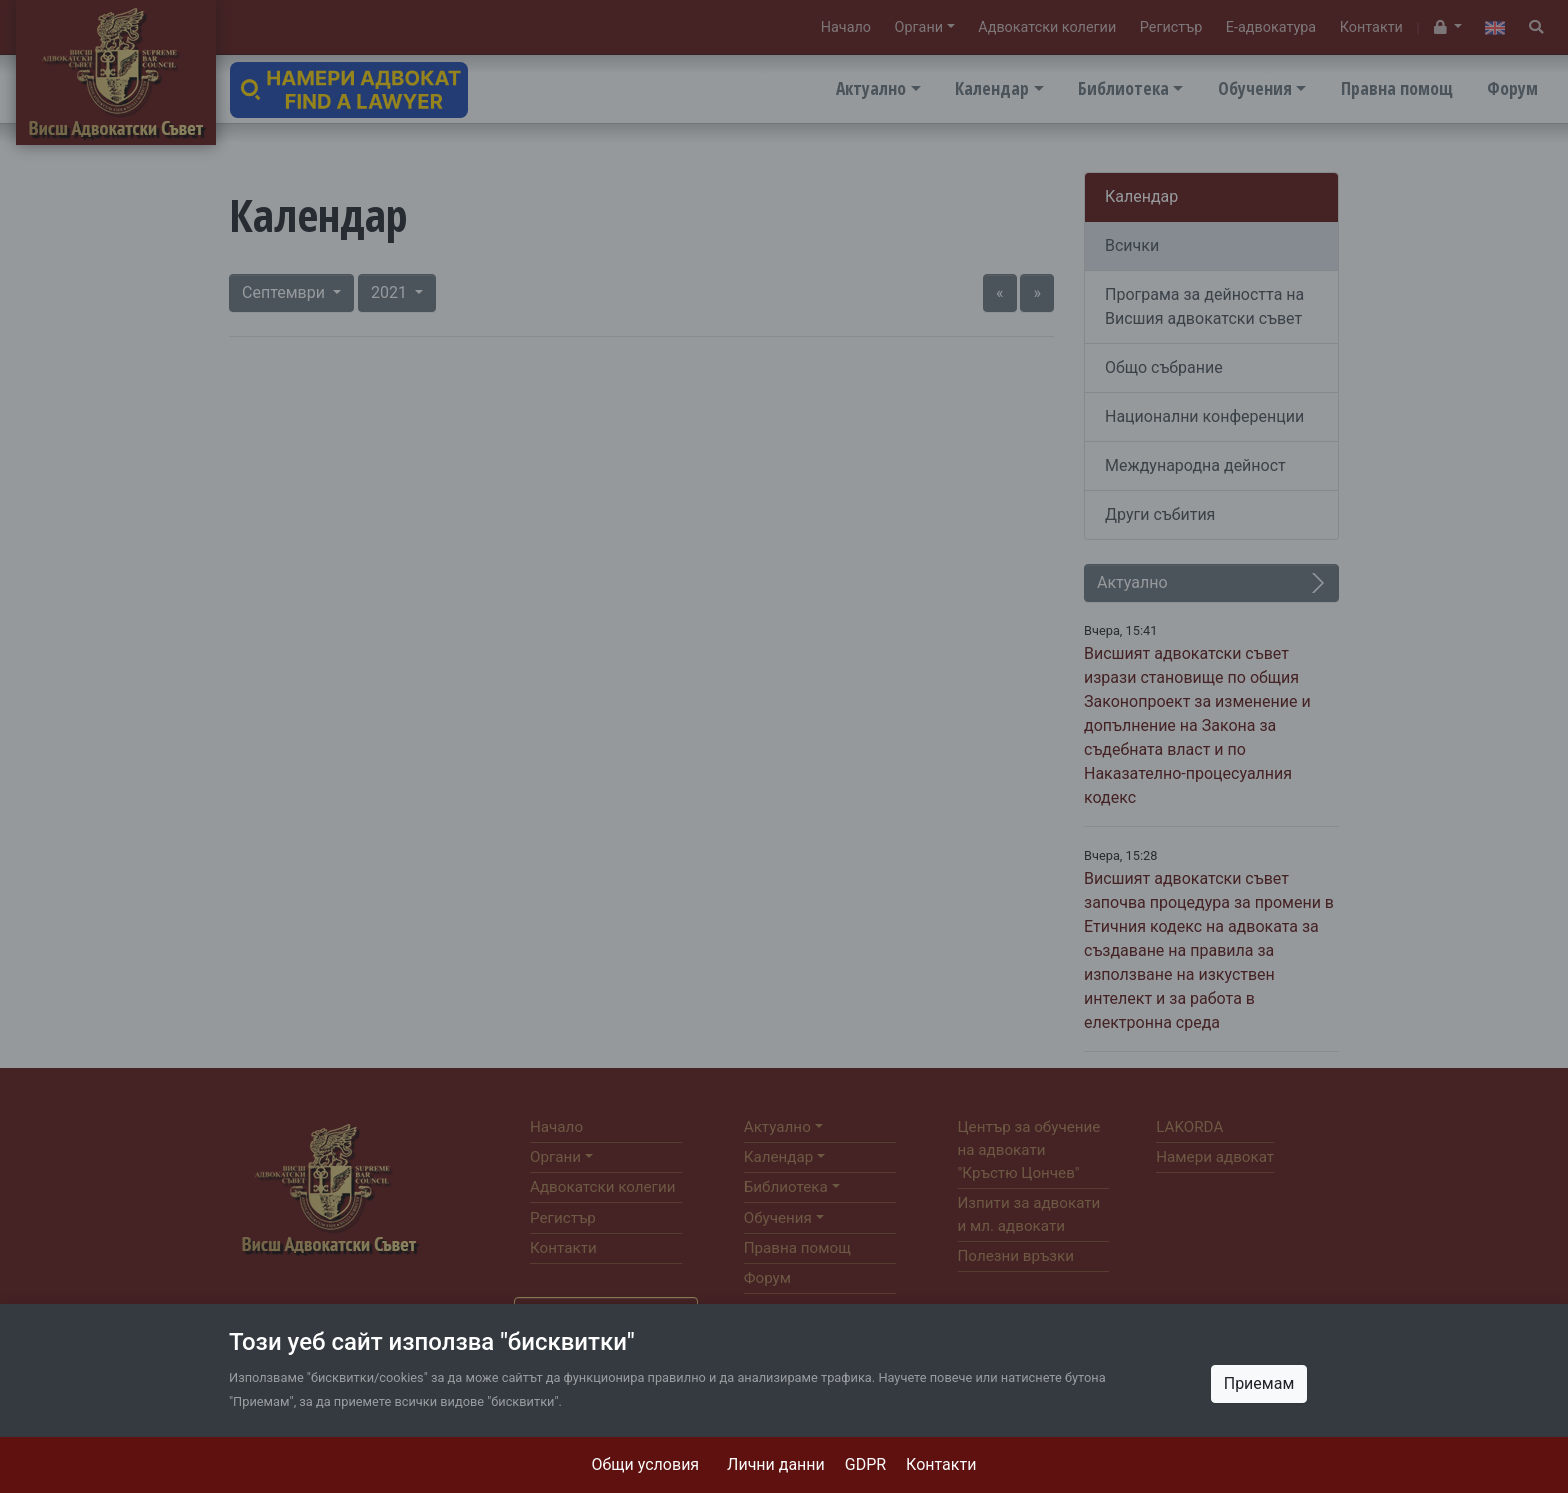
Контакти (941, 1464)
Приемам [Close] (1259, 1383)
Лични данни (776, 1464)
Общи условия (646, 1464)
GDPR (865, 1464)
